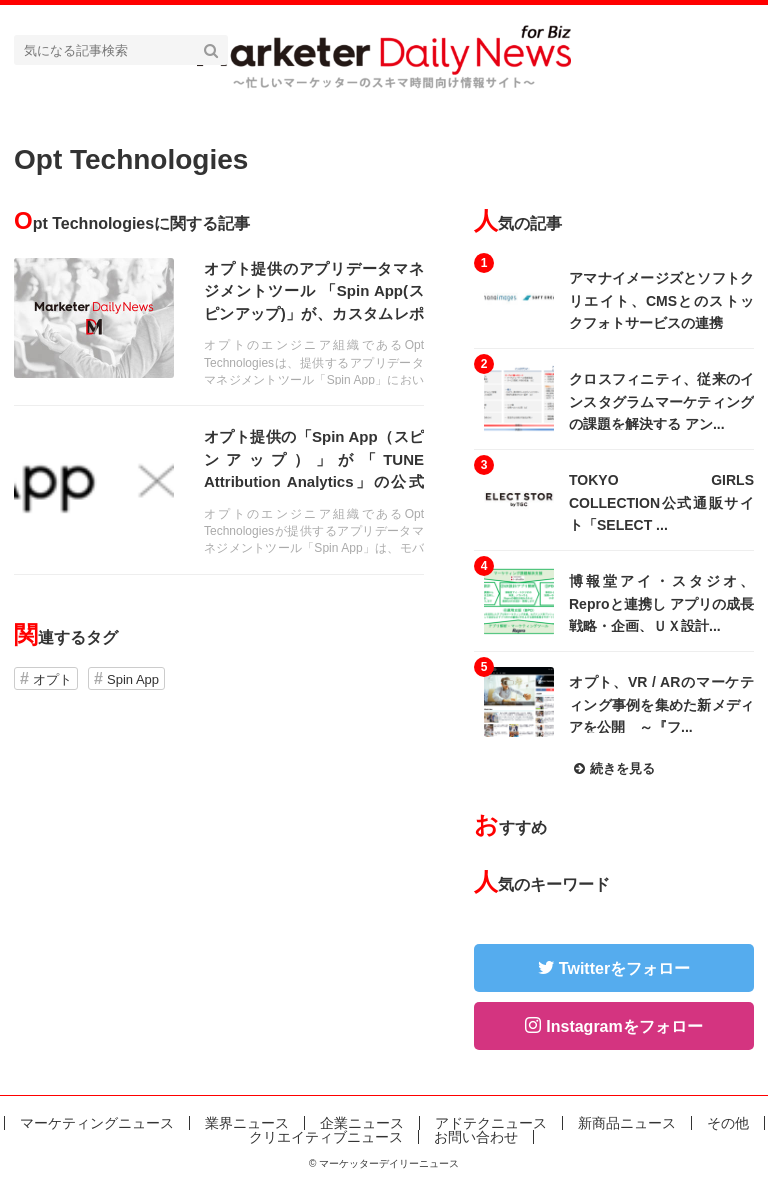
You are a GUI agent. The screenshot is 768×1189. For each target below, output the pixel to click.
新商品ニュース (627, 1123)
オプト (52, 679)
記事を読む (219, 322)
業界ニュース (247, 1123)
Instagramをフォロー (624, 1026)
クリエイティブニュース (326, 1137)
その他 (728, 1123)
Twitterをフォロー (624, 968)
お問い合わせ (476, 1137)
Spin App (133, 679)
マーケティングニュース (97, 1123)
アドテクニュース (491, 1123)
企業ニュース (362, 1123)
